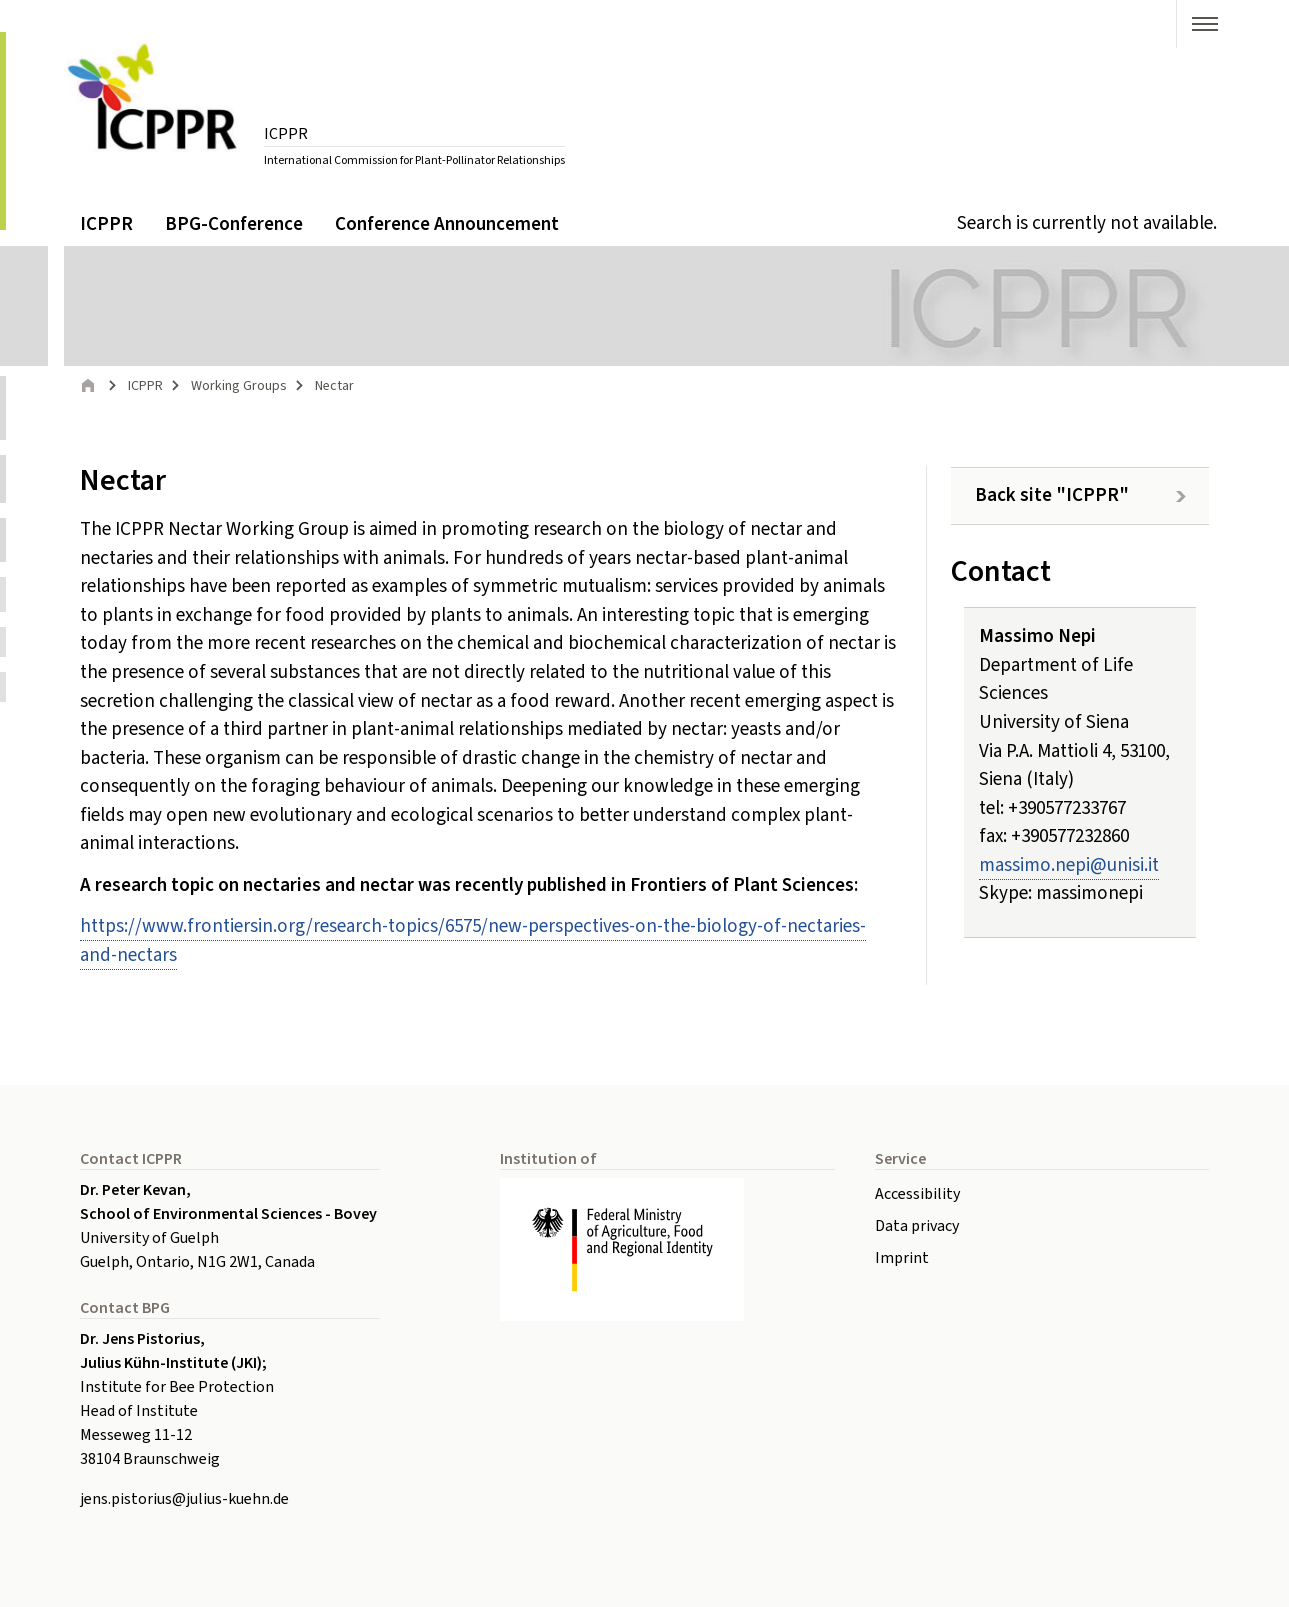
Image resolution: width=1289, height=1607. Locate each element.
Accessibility (917, 1194)
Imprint (902, 1258)
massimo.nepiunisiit (1069, 865)
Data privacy (917, 1226)
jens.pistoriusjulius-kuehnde (184, 1499)
